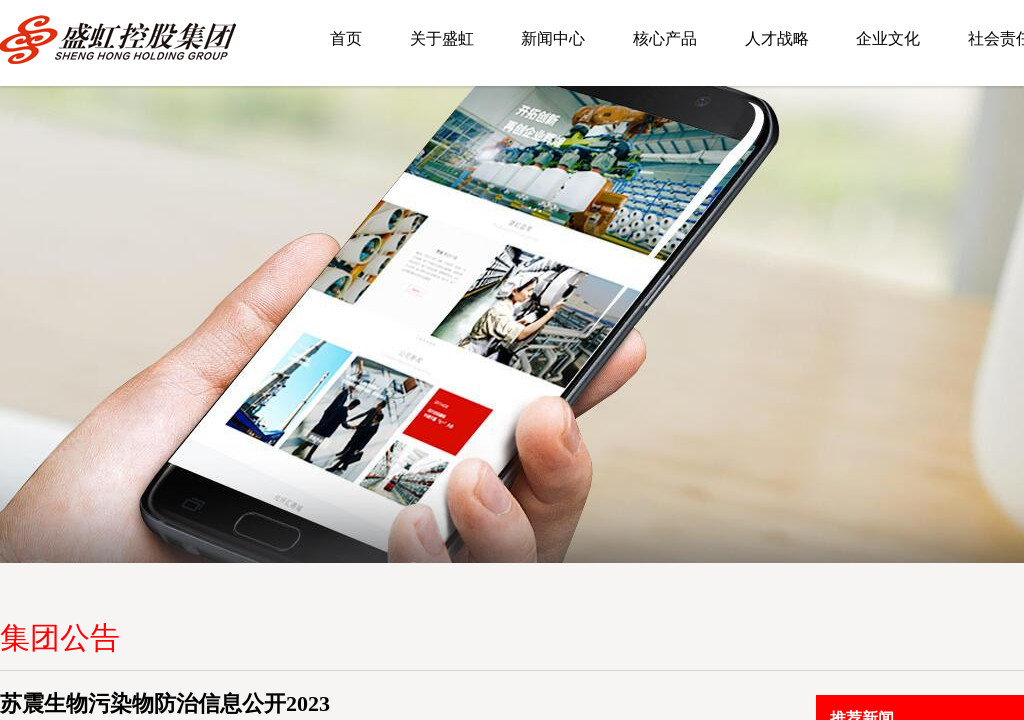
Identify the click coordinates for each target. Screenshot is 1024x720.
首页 (346, 38)
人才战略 (777, 38)
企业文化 (888, 38)
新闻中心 (553, 38)
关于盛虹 (442, 38)
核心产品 (665, 38)
